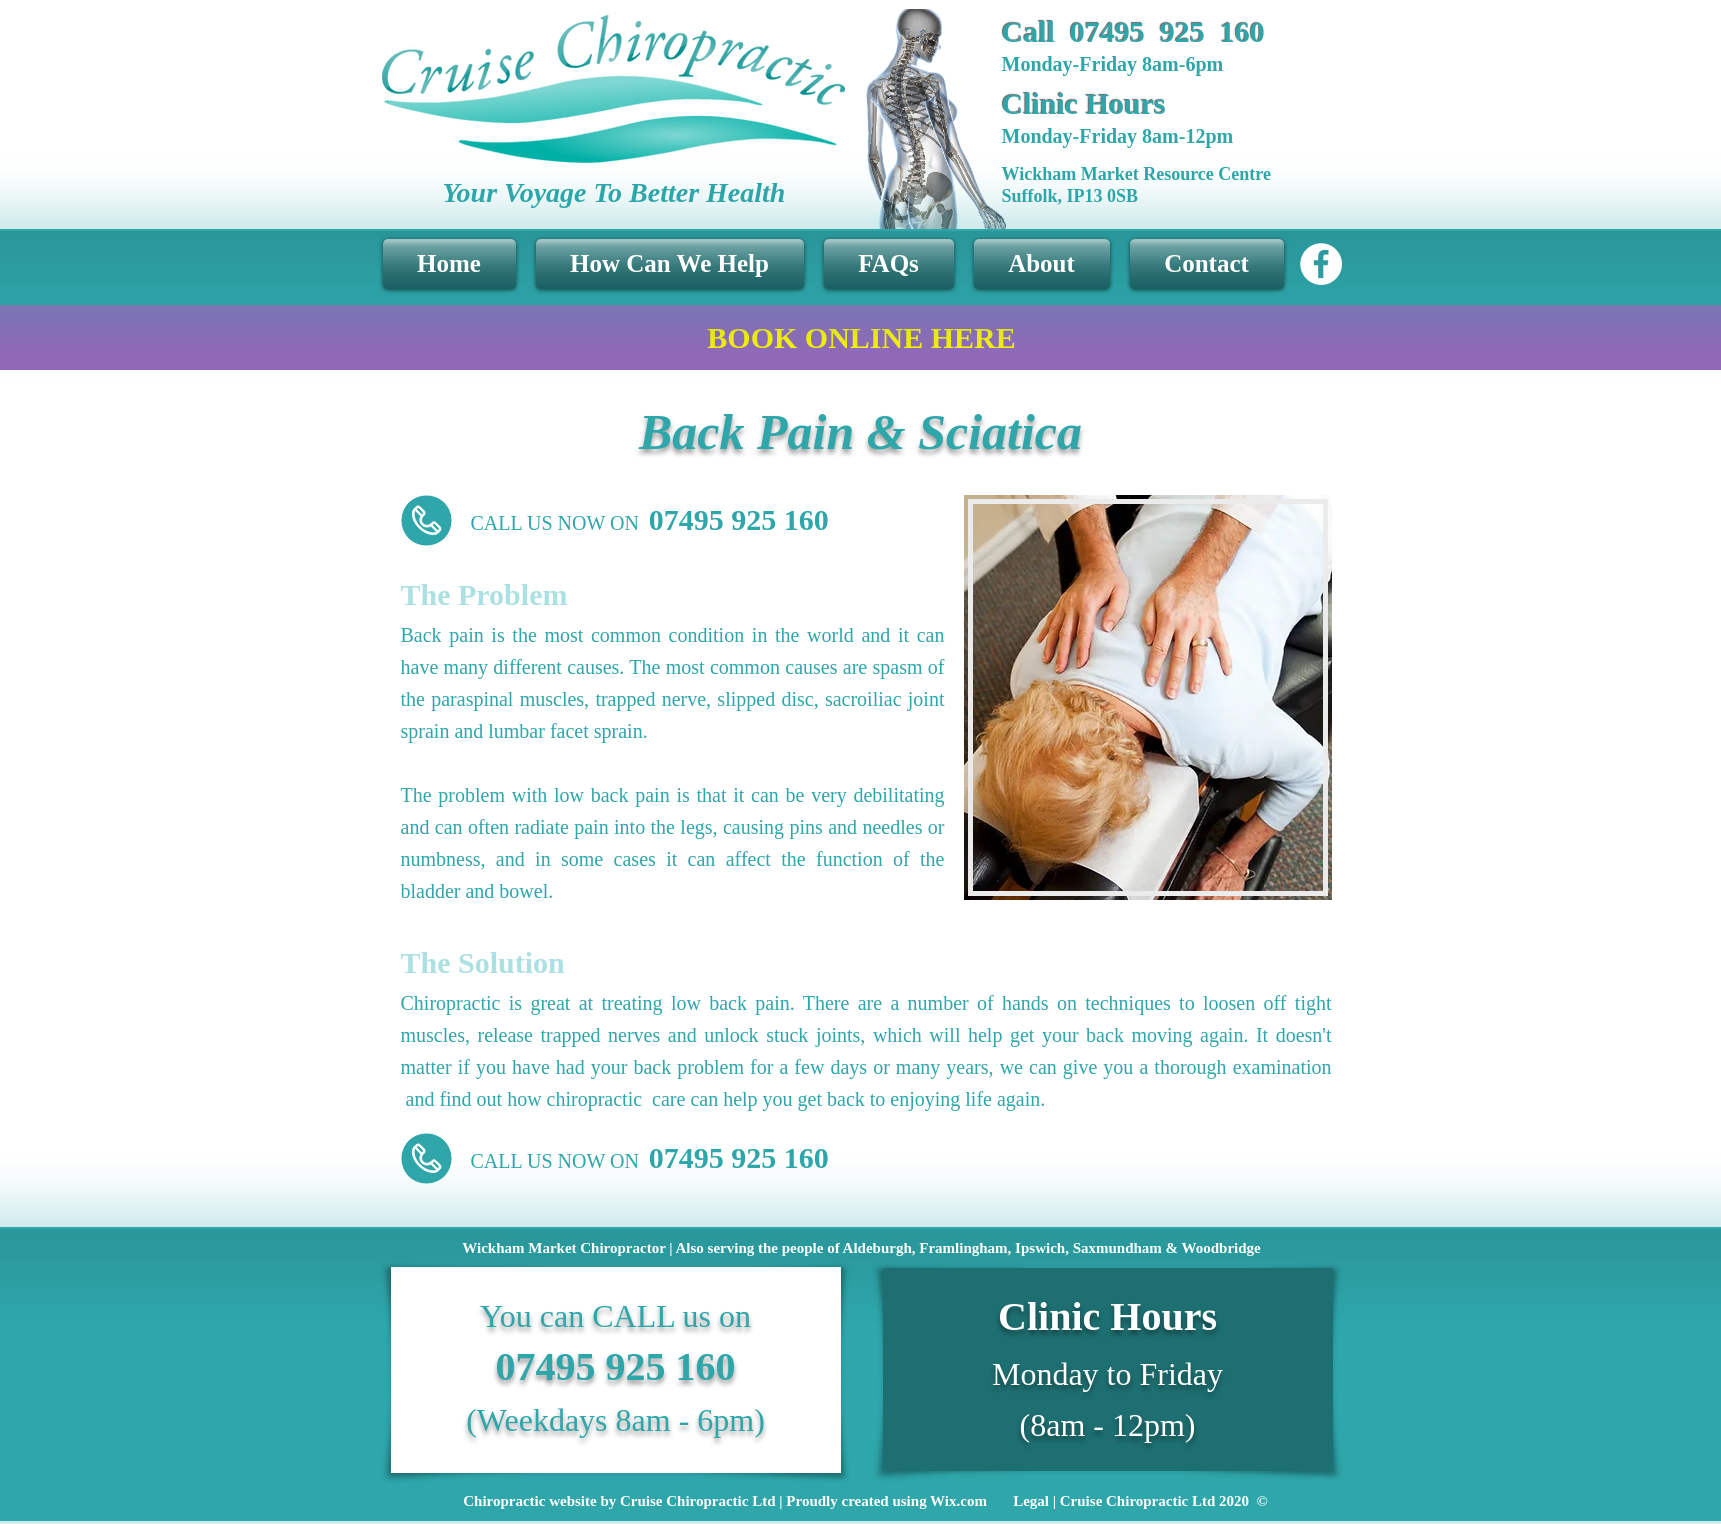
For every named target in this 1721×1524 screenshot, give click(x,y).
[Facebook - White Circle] (1321, 264)
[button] (670, 264)
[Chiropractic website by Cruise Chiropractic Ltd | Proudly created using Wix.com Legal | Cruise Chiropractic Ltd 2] (866, 1501)
